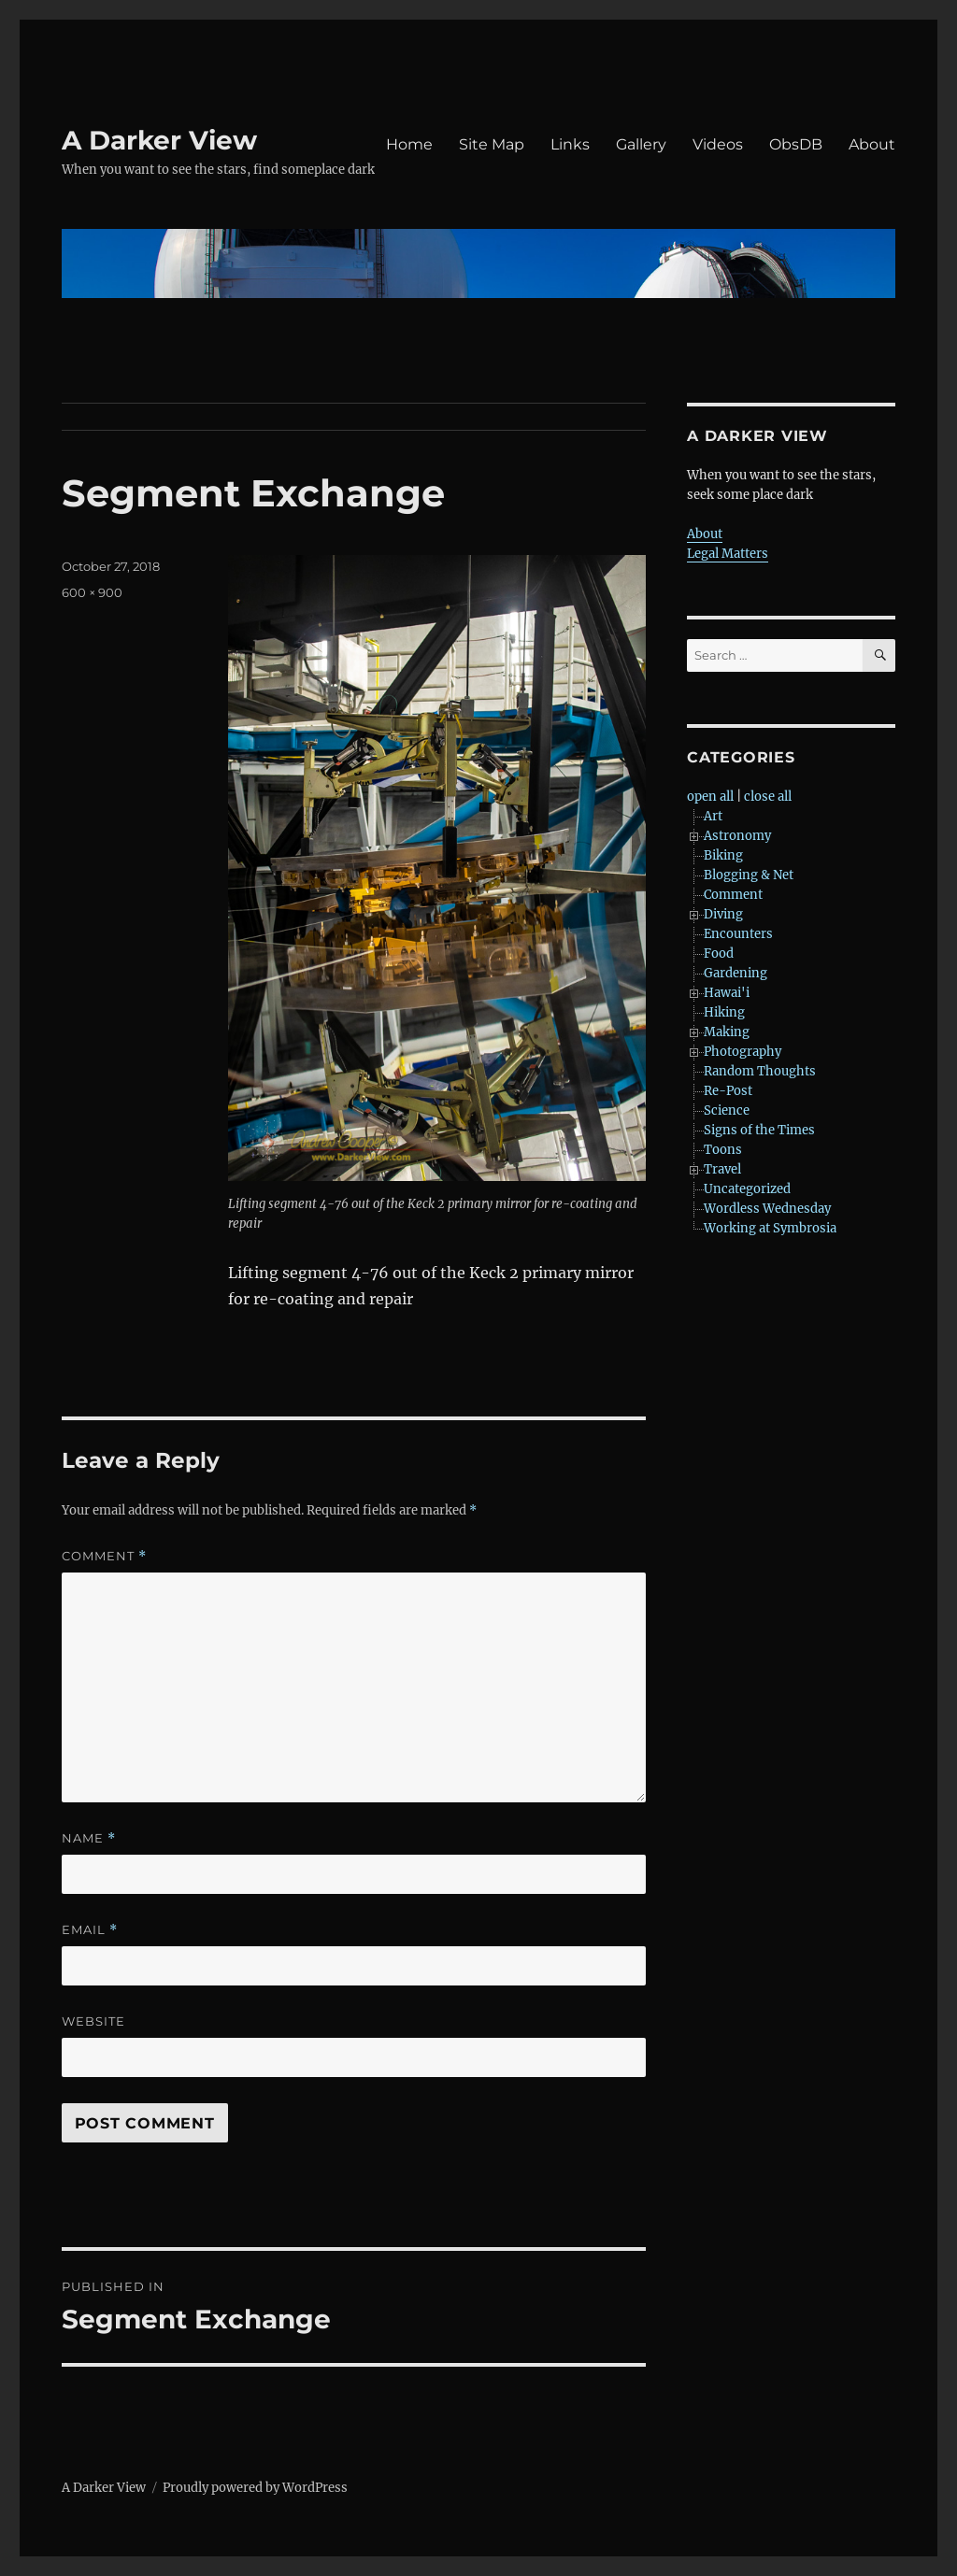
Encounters (738, 934)
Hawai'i (727, 993)
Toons (723, 1150)
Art (713, 816)
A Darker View (159, 140)
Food (719, 953)
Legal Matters (727, 554)
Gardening (735, 973)
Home (409, 144)
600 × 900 (92, 592)
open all (710, 796)
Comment (104, 1556)
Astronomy (737, 836)
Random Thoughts (760, 1071)
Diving (723, 914)
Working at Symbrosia (770, 1228)
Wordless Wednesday (767, 1209)
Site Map (491, 144)
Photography (742, 1052)
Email (90, 1930)
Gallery (641, 144)
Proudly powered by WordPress (255, 2488)
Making (727, 1032)
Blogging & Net (748, 875)
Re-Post (728, 1091)
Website (93, 2021)
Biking (723, 855)
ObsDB (795, 144)
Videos (718, 144)
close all (768, 796)
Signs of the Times (759, 1130)
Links (570, 144)
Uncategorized (747, 1189)
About (872, 144)
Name (89, 1838)
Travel (722, 1169)
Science (727, 1110)
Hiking (724, 1012)
